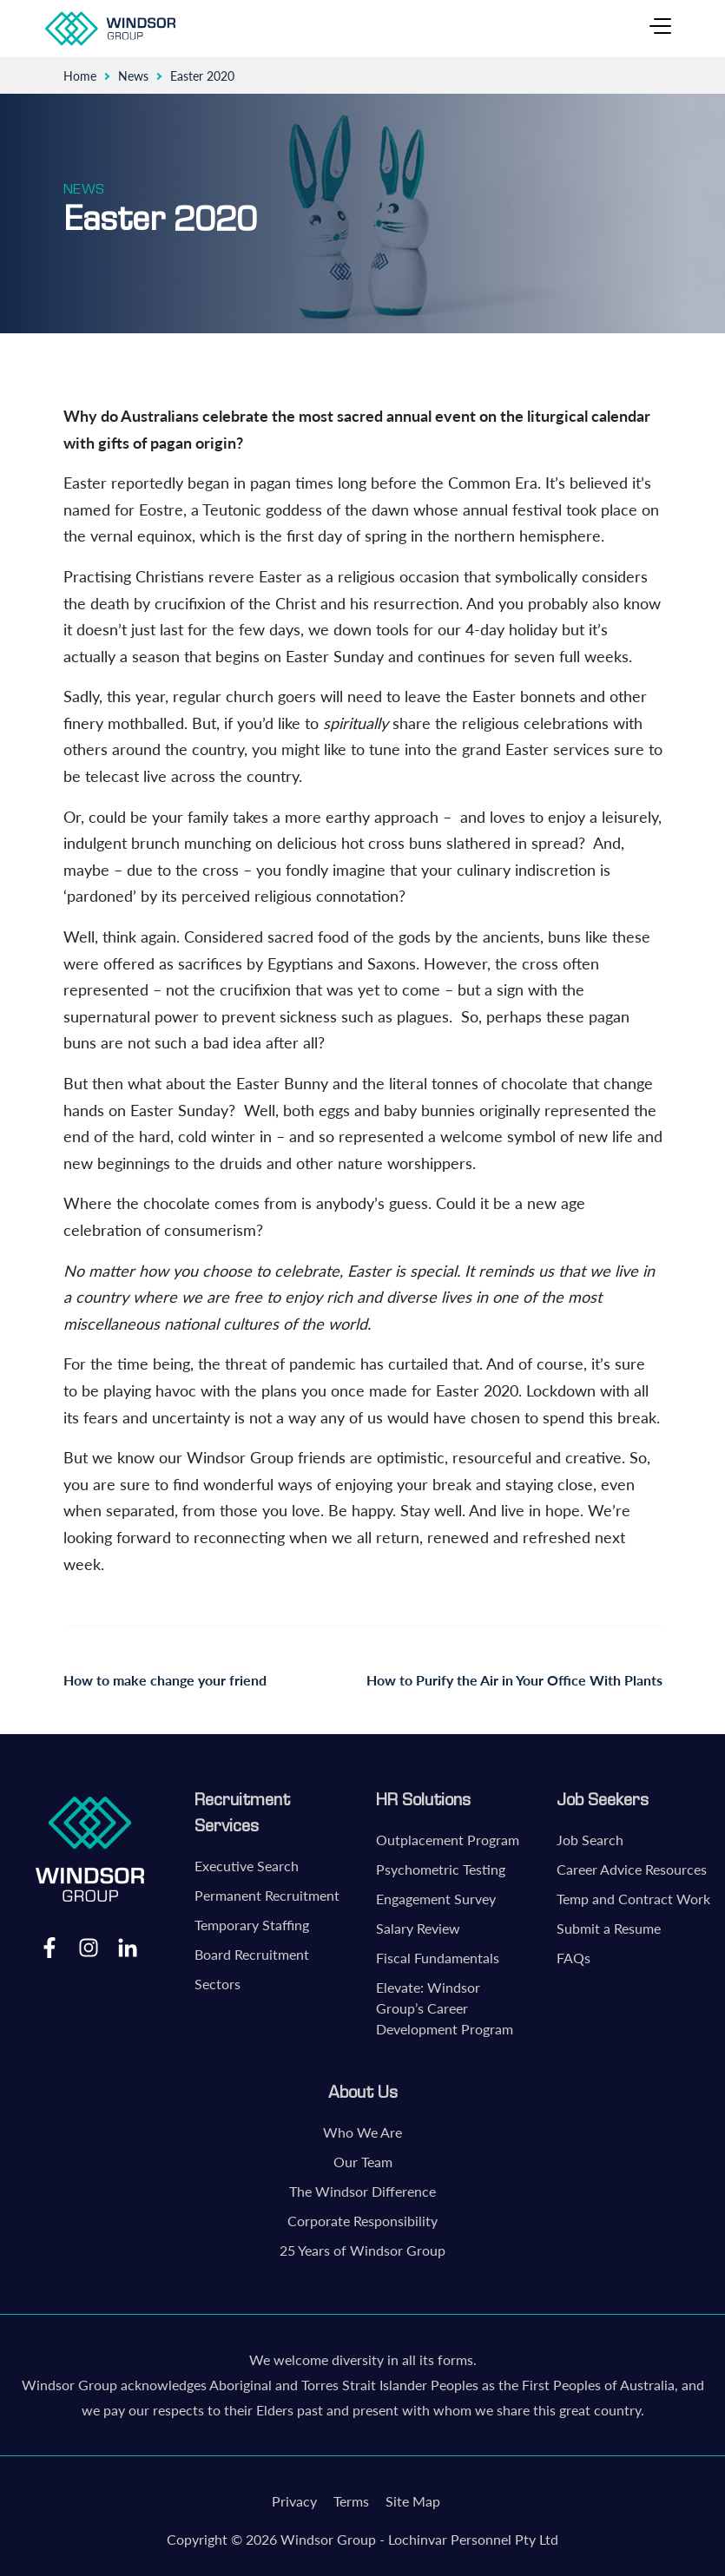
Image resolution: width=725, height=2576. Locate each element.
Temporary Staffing (251, 1924)
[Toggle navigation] (660, 29)
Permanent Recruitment (266, 1895)
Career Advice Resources (632, 1869)
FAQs (573, 1957)
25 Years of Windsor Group (362, 2250)
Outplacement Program (447, 1839)
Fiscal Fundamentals (437, 1957)
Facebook (49, 1946)
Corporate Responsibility (362, 2220)
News (133, 76)
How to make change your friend (165, 1680)
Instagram (88, 1946)
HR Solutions (423, 1799)
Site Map (413, 2501)
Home (79, 76)
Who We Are (362, 2132)
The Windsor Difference (362, 2191)
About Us (363, 2091)
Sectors (217, 1983)
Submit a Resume (609, 1928)
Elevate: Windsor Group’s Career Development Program (444, 2008)
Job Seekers (603, 1799)
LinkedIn (127, 1946)
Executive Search (246, 1865)
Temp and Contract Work (633, 1898)
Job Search (590, 1839)
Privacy (294, 2501)
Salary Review (418, 1928)
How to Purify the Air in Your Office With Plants (514, 1680)
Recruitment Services (242, 1812)
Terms (351, 2501)
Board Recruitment (251, 1954)
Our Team (362, 2161)
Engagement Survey (436, 1898)
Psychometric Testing (440, 1869)
